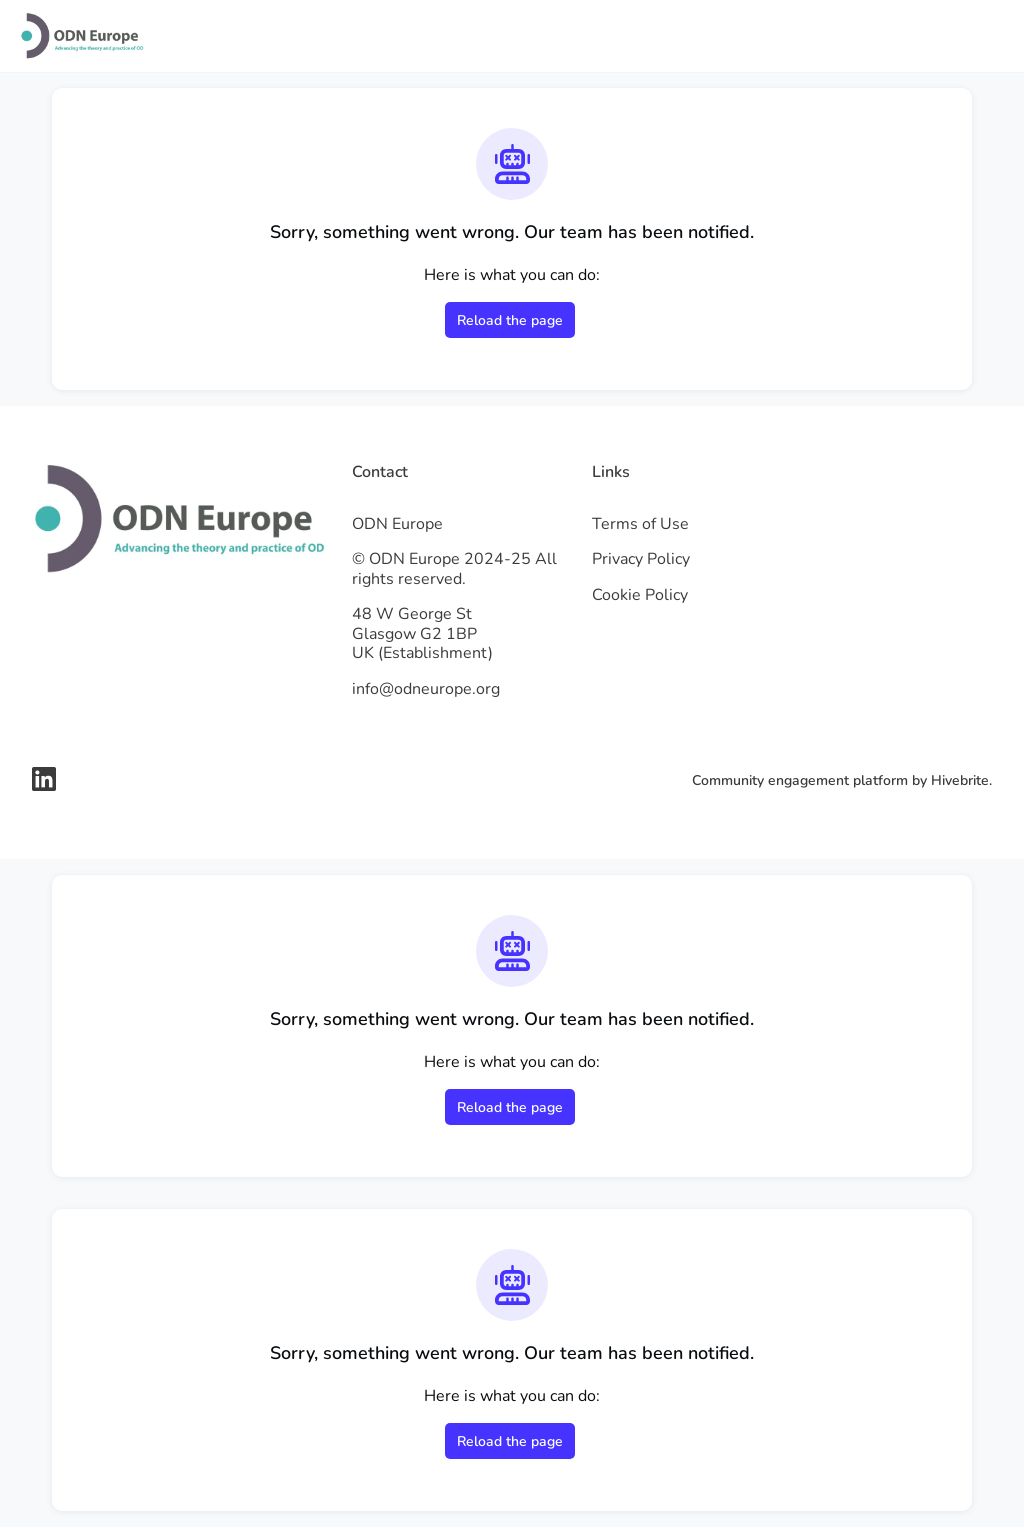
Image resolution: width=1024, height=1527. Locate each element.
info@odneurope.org (426, 689)
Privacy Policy (641, 559)
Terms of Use (640, 524)
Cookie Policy (640, 595)
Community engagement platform (800, 780)
